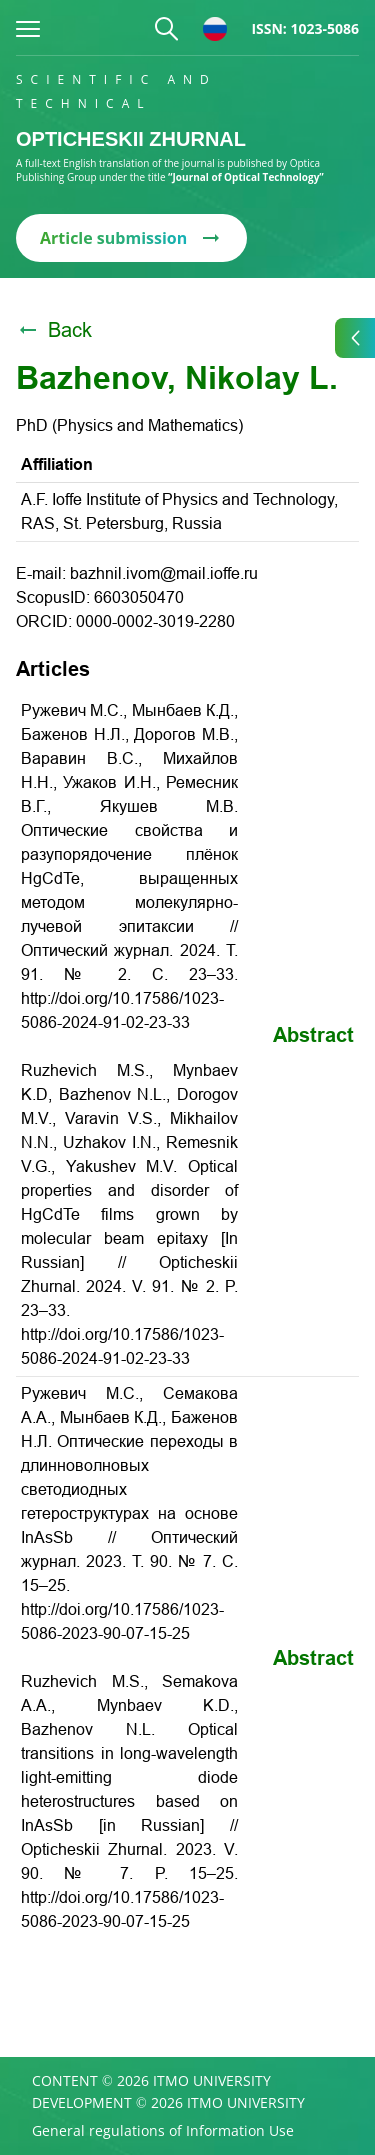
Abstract (313, 1035)
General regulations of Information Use (163, 2131)
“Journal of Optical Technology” (246, 177)
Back (54, 330)
